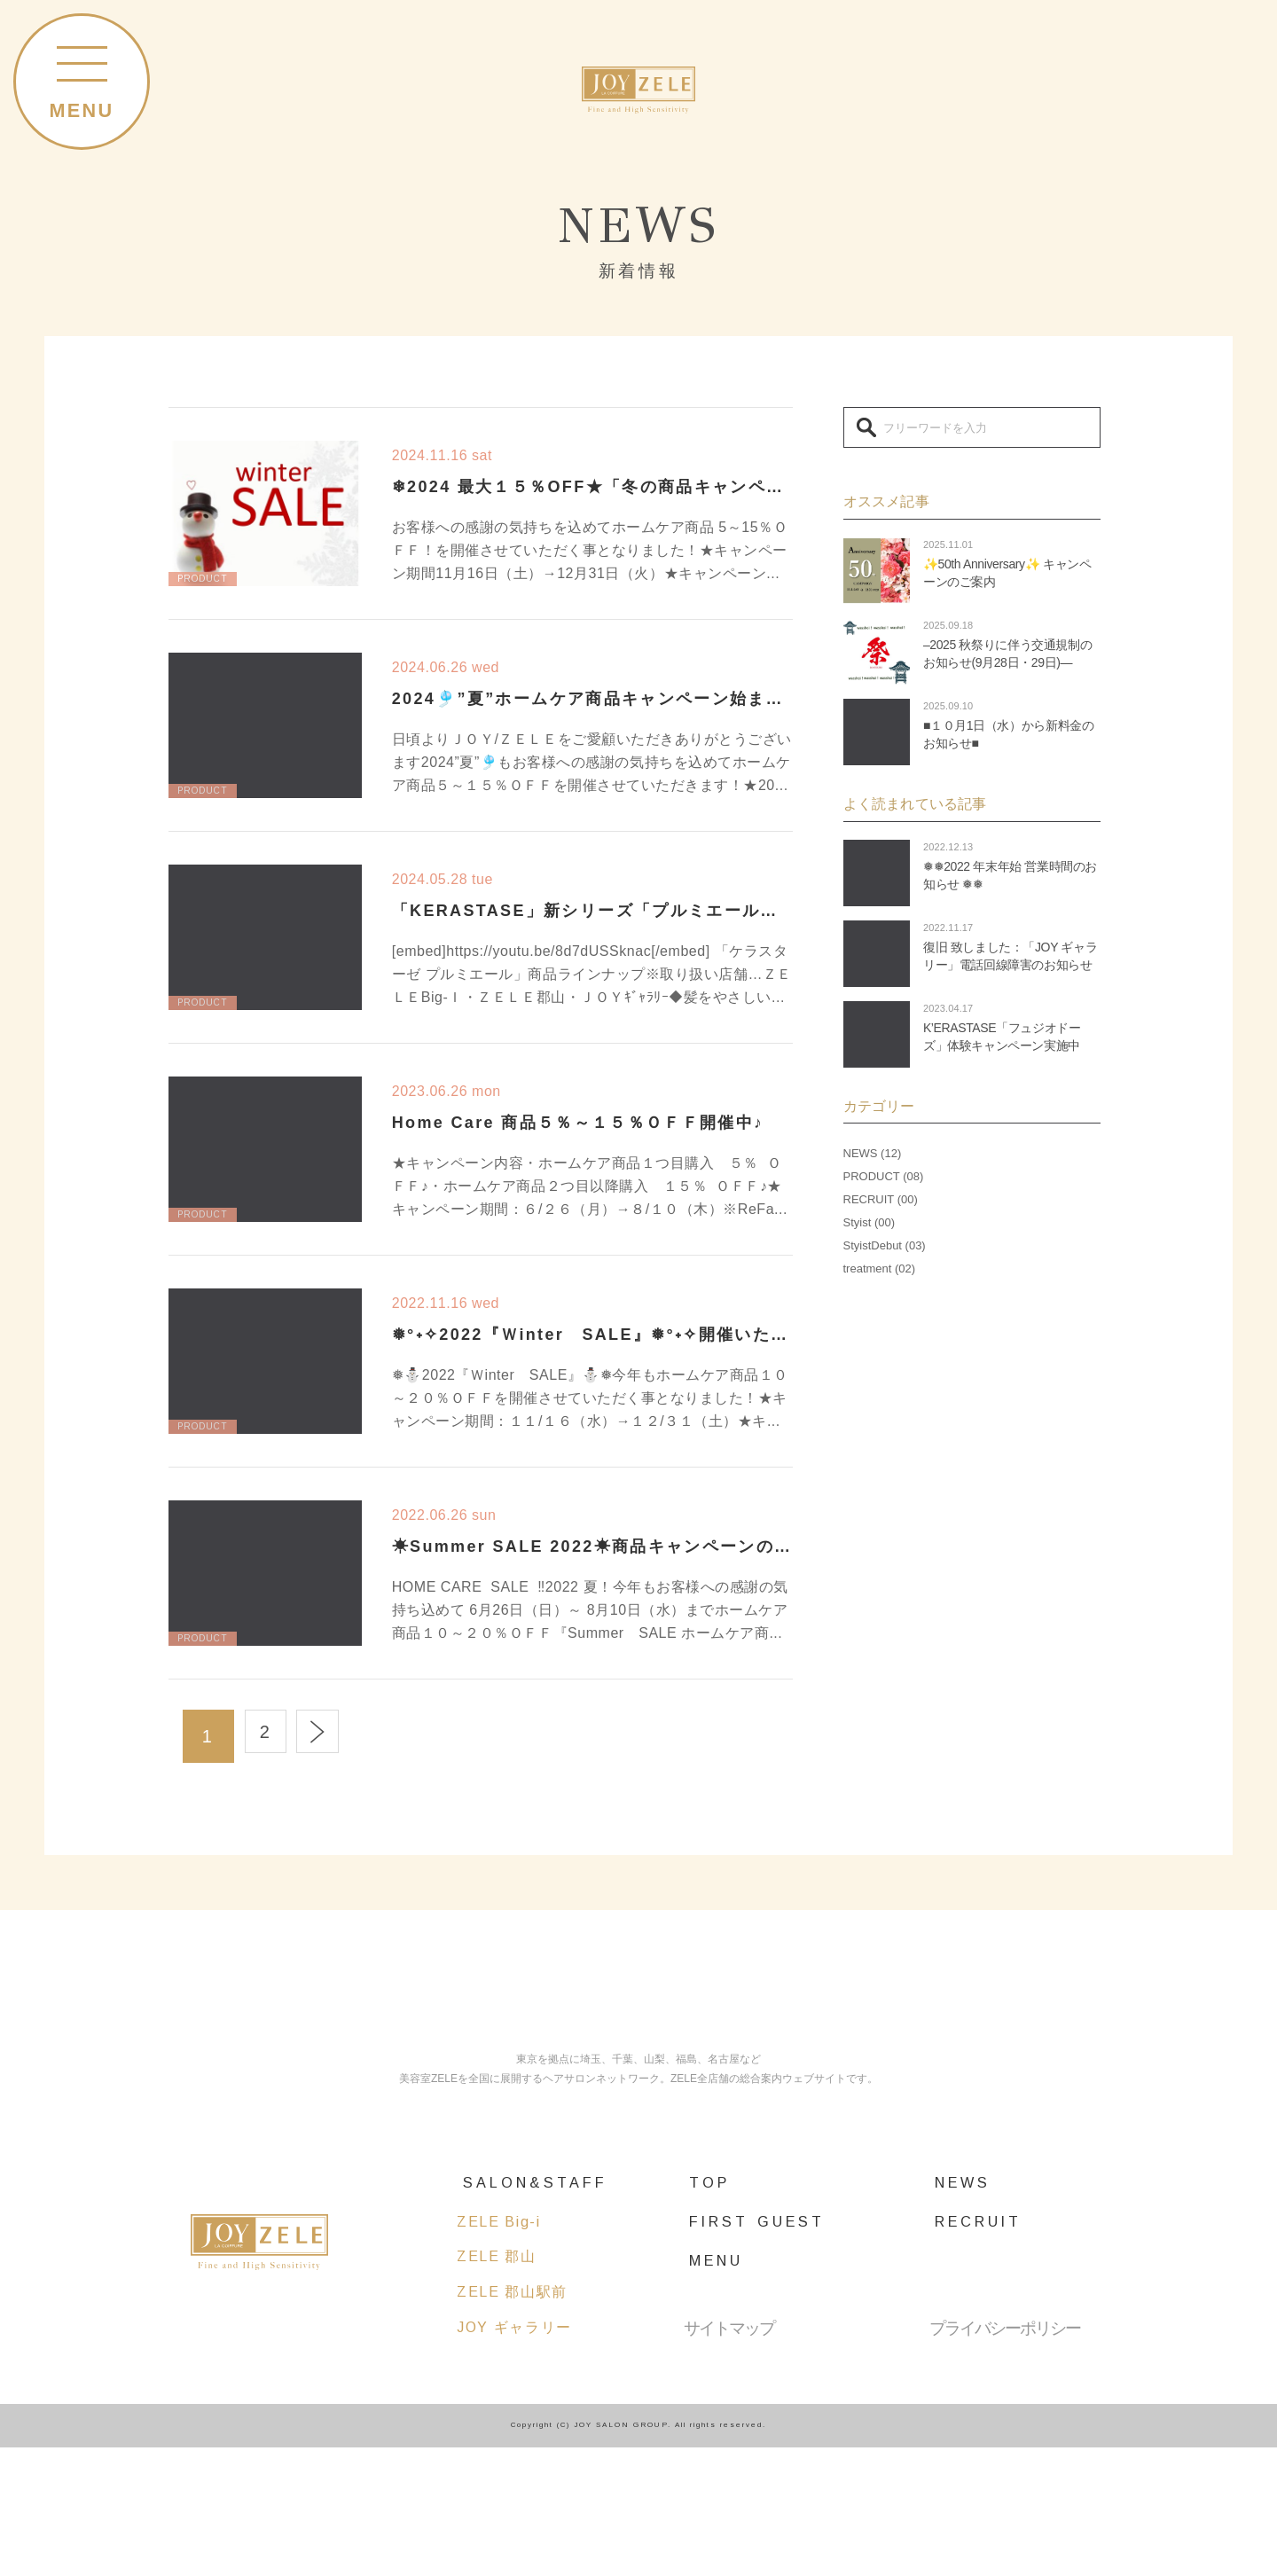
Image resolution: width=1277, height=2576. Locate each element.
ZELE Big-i (498, 2350)
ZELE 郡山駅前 (512, 2420)
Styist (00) (869, 1222)
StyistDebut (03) (884, 1245)
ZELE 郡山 (497, 2384)
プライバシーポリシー (1004, 2456)
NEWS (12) (872, 1153)
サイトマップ (729, 2456)
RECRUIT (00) (880, 1199)
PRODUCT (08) (883, 1176)
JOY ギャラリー (514, 2454)
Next (336, 1736)
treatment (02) (879, 1268)
